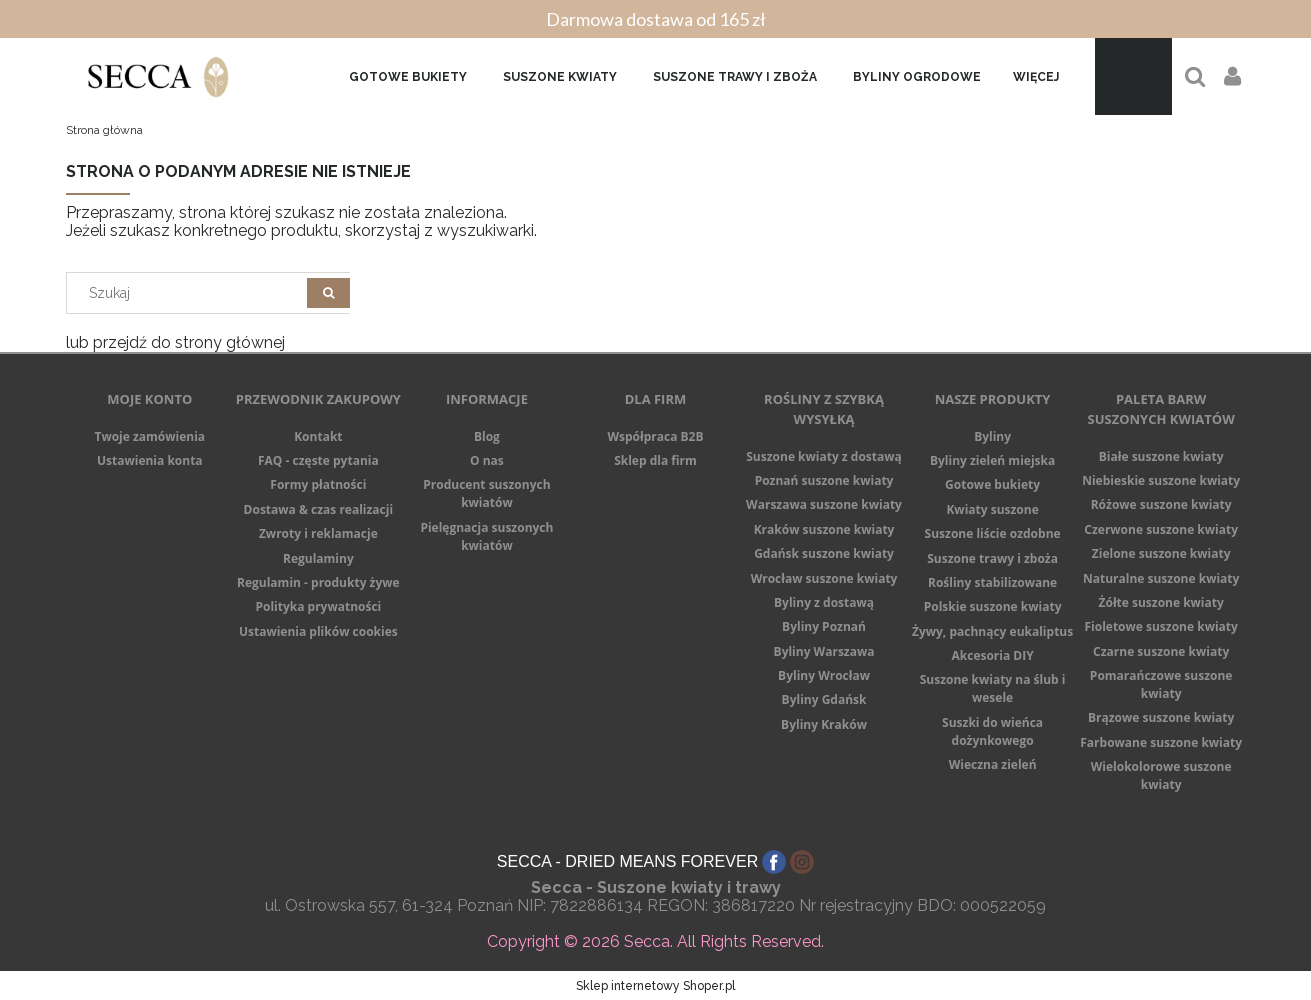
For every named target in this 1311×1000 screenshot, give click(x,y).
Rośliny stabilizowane (992, 582)
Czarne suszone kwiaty (1161, 651)
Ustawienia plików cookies (318, 631)
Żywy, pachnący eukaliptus (992, 631)
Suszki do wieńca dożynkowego (992, 731)
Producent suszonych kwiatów (486, 493)
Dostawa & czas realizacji (319, 509)
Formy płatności (318, 484)
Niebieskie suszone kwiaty (1161, 480)
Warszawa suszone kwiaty (824, 504)
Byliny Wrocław (824, 675)
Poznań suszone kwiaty (824, 480)
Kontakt (318, 436)
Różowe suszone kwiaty (1161, 504)
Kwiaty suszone (992, 509)
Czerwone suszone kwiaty (1161, 529)
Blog (487, 436)
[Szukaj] (328, 293)
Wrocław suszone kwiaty (824, 578)
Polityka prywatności (318, 606)
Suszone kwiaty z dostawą (824, 456)
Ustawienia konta (150, 460)
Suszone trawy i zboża (992, 558)
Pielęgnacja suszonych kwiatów (486, 536)
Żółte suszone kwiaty (1161, 602)
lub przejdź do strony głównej (175, 342)
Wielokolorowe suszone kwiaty (1161, 775)
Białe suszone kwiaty (1161, 456)
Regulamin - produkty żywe (318, 582)
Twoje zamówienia (149, 436)
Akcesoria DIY (992, 655)
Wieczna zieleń (993, 764)
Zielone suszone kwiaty (1161, 553)
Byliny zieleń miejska (992, 460)
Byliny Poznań (824, 626)
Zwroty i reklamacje (318, 533)
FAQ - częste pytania (318, 460)
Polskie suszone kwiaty (993, 606)
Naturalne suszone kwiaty (1161, 578)
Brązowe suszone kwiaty (1161, 717)
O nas (487, 460)
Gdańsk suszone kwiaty (824, 553)
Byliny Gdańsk (824, 699)
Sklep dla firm (655, 460)
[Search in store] (190, 293)
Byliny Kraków (824, 724)
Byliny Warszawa (824, 651)
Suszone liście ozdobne (993, 533)
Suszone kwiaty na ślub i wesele (993, 688)
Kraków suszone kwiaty (824, 529)
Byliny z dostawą (824, 602)
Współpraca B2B (655, 436)
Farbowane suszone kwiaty (1161, 742)
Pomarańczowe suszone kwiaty (1161, 684)
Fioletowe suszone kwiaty (1160, 626)
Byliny (992, 436)
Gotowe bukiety (992, 484)
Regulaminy (318, 558)
